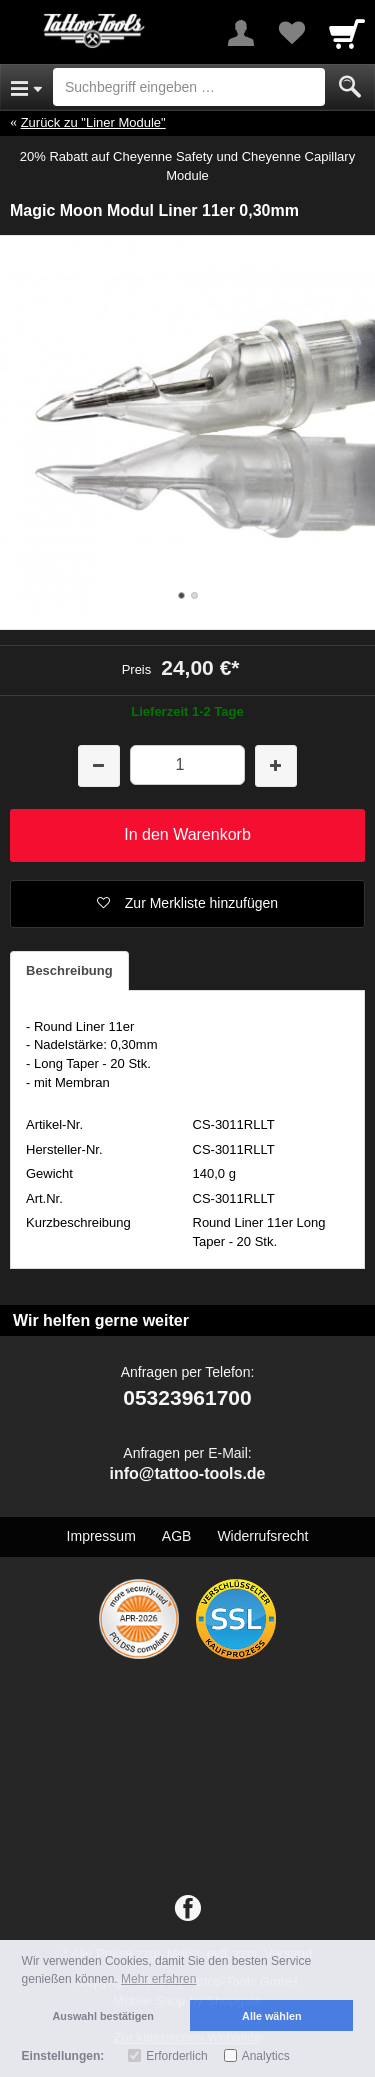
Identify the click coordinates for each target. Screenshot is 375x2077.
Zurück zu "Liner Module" (93, 122)
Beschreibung (69, 970)
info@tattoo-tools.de (187, 1473)
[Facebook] (188, 1909)
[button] (187, 904)
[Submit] (350, 87)
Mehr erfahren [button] (158, 1979)
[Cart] (347, 33)
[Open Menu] (26, 87)
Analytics (266, 2056)
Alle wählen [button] (271, 2016)
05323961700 (187, 1397)
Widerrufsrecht (262, 1536)
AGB (177, 1536)
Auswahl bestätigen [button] (103, 2016)
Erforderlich (176, 2056)
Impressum (101, 1536)
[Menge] (187, 764)
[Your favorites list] (291, 33)
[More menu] (241, 33)
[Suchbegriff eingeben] (189, 87)
